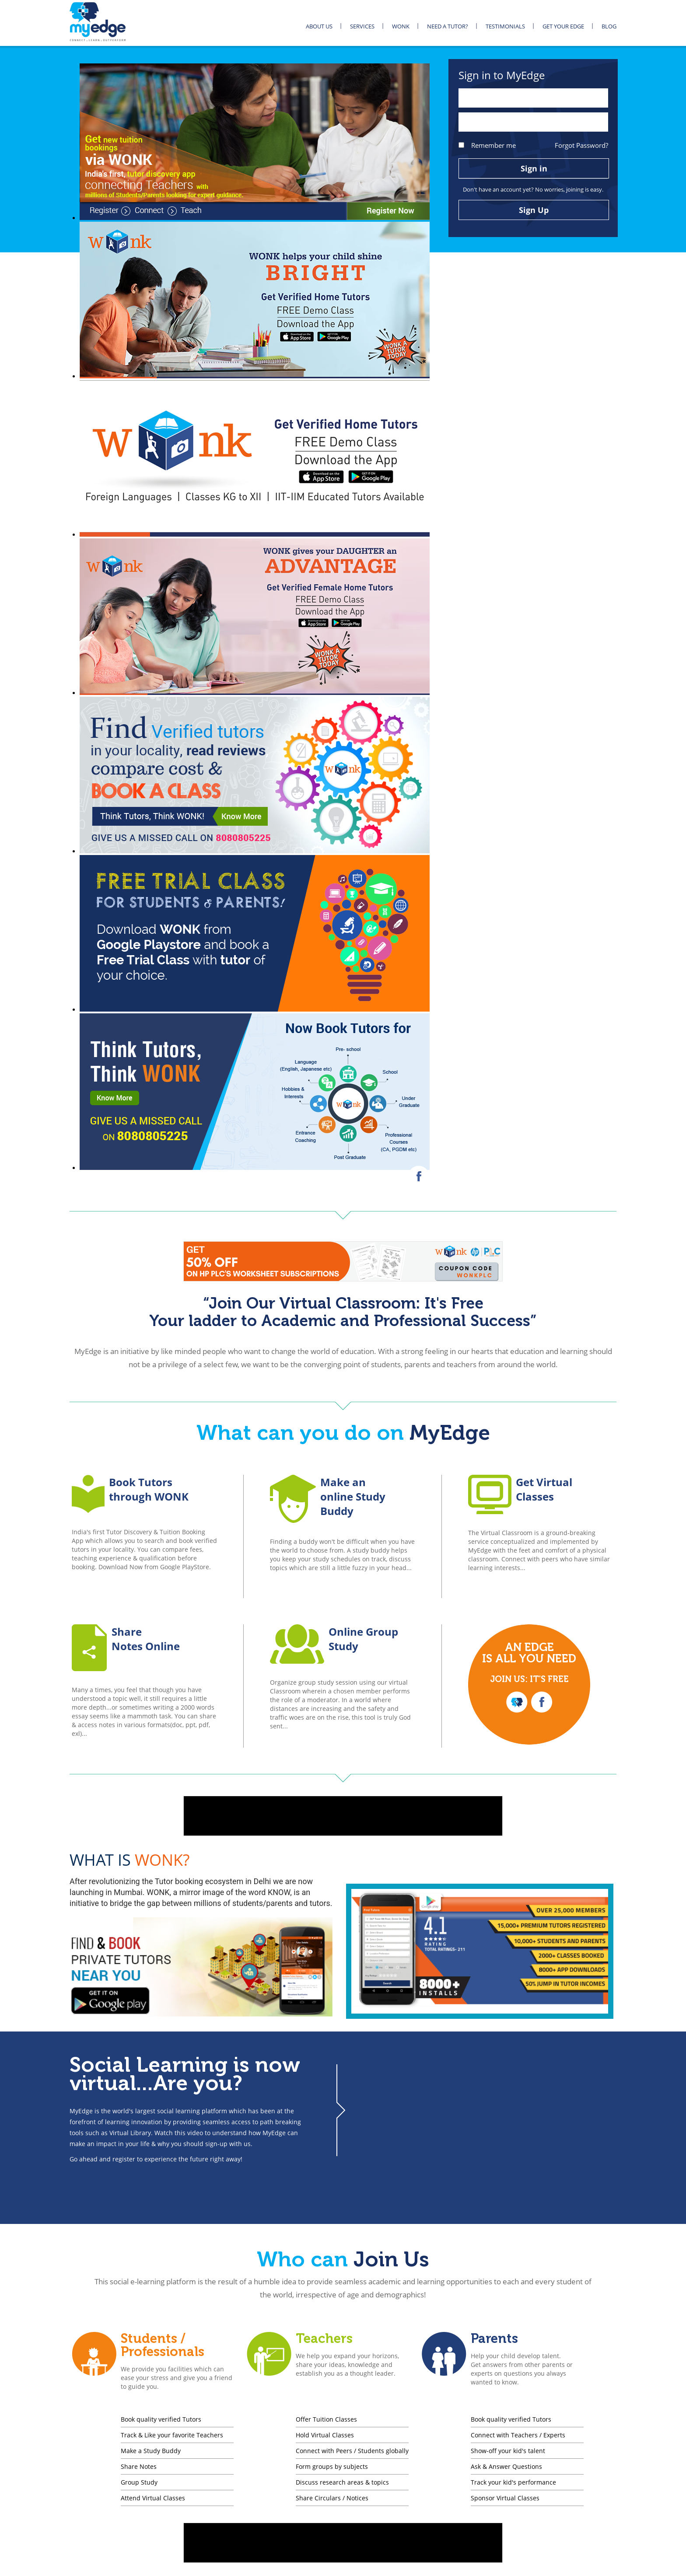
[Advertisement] (343, 1816)
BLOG (609, 26)
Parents (494, 2338)
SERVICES (362, 26)
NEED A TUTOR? (447, 26)
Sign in (534, 168)
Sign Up (534, 210)
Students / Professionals (162, 2345)
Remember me (487, 145)
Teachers (324, 2338)
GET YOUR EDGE (563, 26)
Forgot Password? (581, 145)
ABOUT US (319, 26)
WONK (401, 26)
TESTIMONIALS (505, 26)
